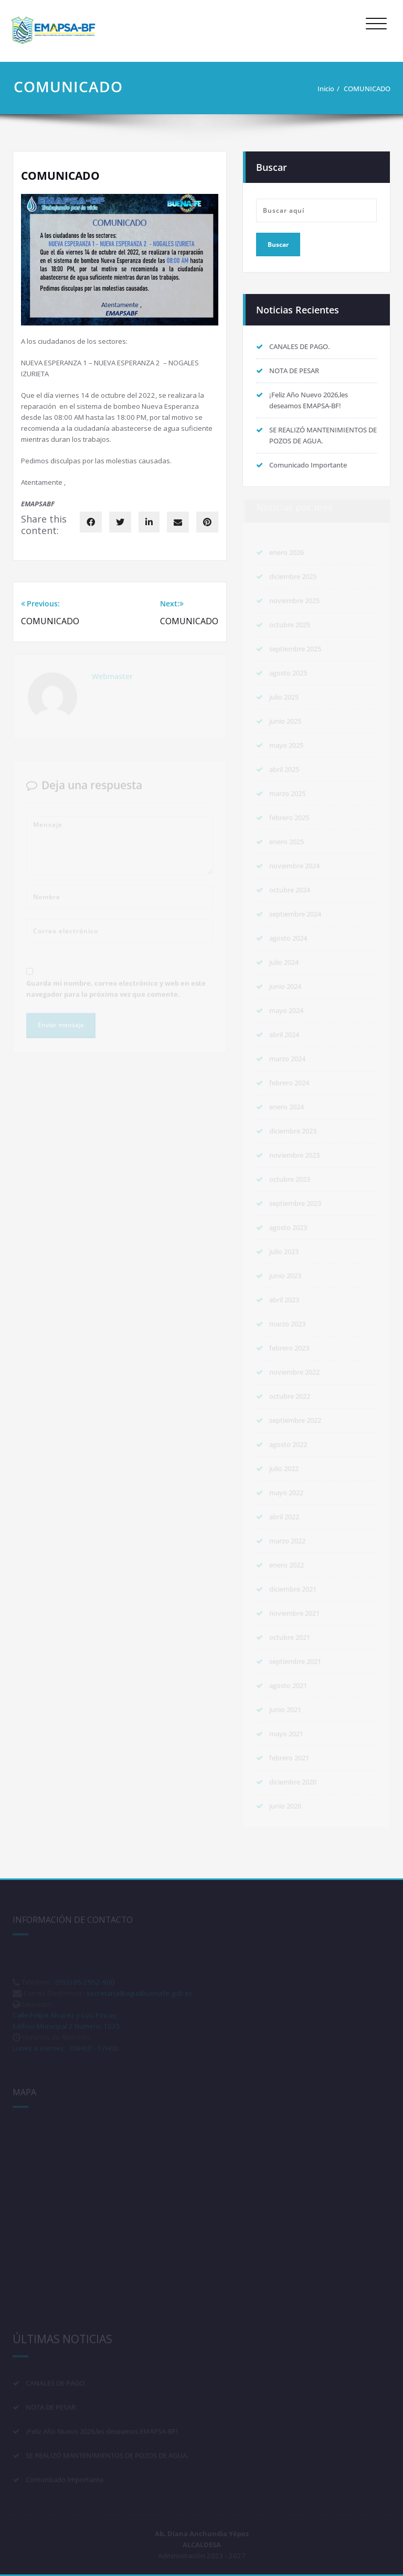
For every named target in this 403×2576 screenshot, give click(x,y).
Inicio (325, 88)
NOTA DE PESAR (294, 370)
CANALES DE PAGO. (299, 346)
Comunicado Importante (308, 465)
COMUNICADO (367, 88)
